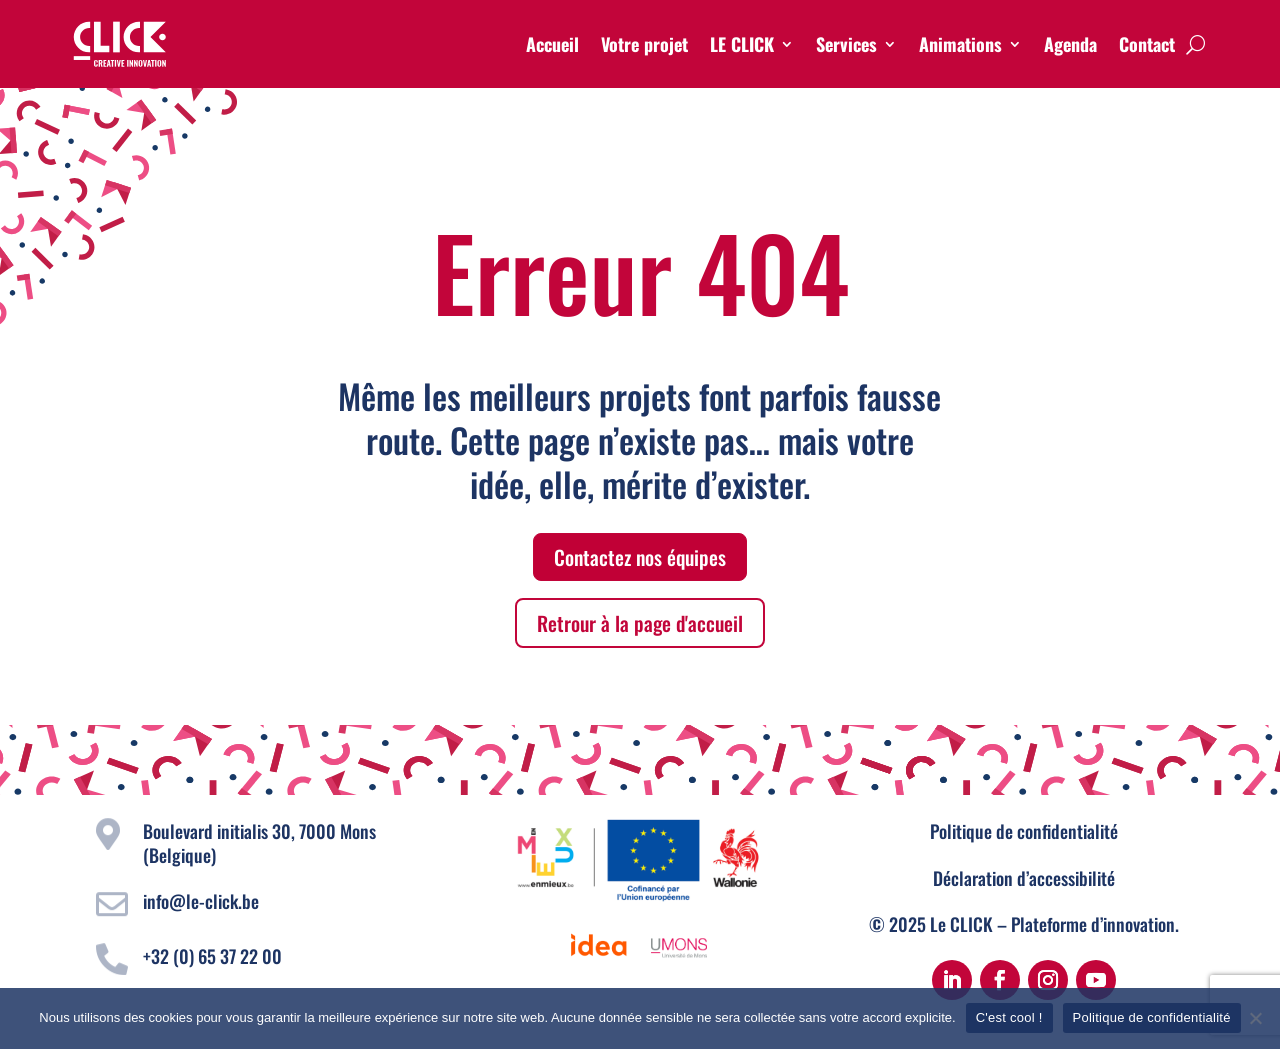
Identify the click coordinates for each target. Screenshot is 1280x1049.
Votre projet (644, 44)
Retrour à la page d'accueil (640, 623)
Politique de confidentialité (1024, 831)
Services (846, 44)
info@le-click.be (201, 901)
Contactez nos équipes (640, 557)
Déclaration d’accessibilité (1024, 878)
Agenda (1070, 44)
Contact (1147, 44)
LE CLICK (742, 44)
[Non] (1255, 1018)
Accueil (552, 44)
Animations (960, 44)
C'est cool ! (1009, 1017)
